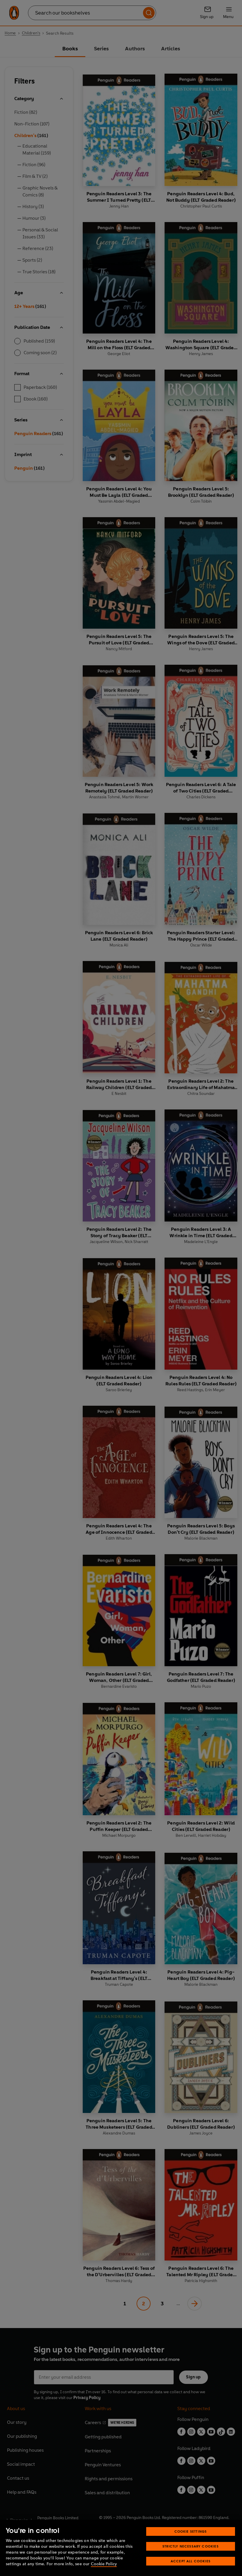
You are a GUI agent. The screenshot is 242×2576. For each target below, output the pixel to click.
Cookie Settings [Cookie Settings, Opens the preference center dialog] (190, 2531)
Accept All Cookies (191, 2561)
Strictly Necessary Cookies (190, 2546)
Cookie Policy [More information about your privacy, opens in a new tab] (104, 2563)
